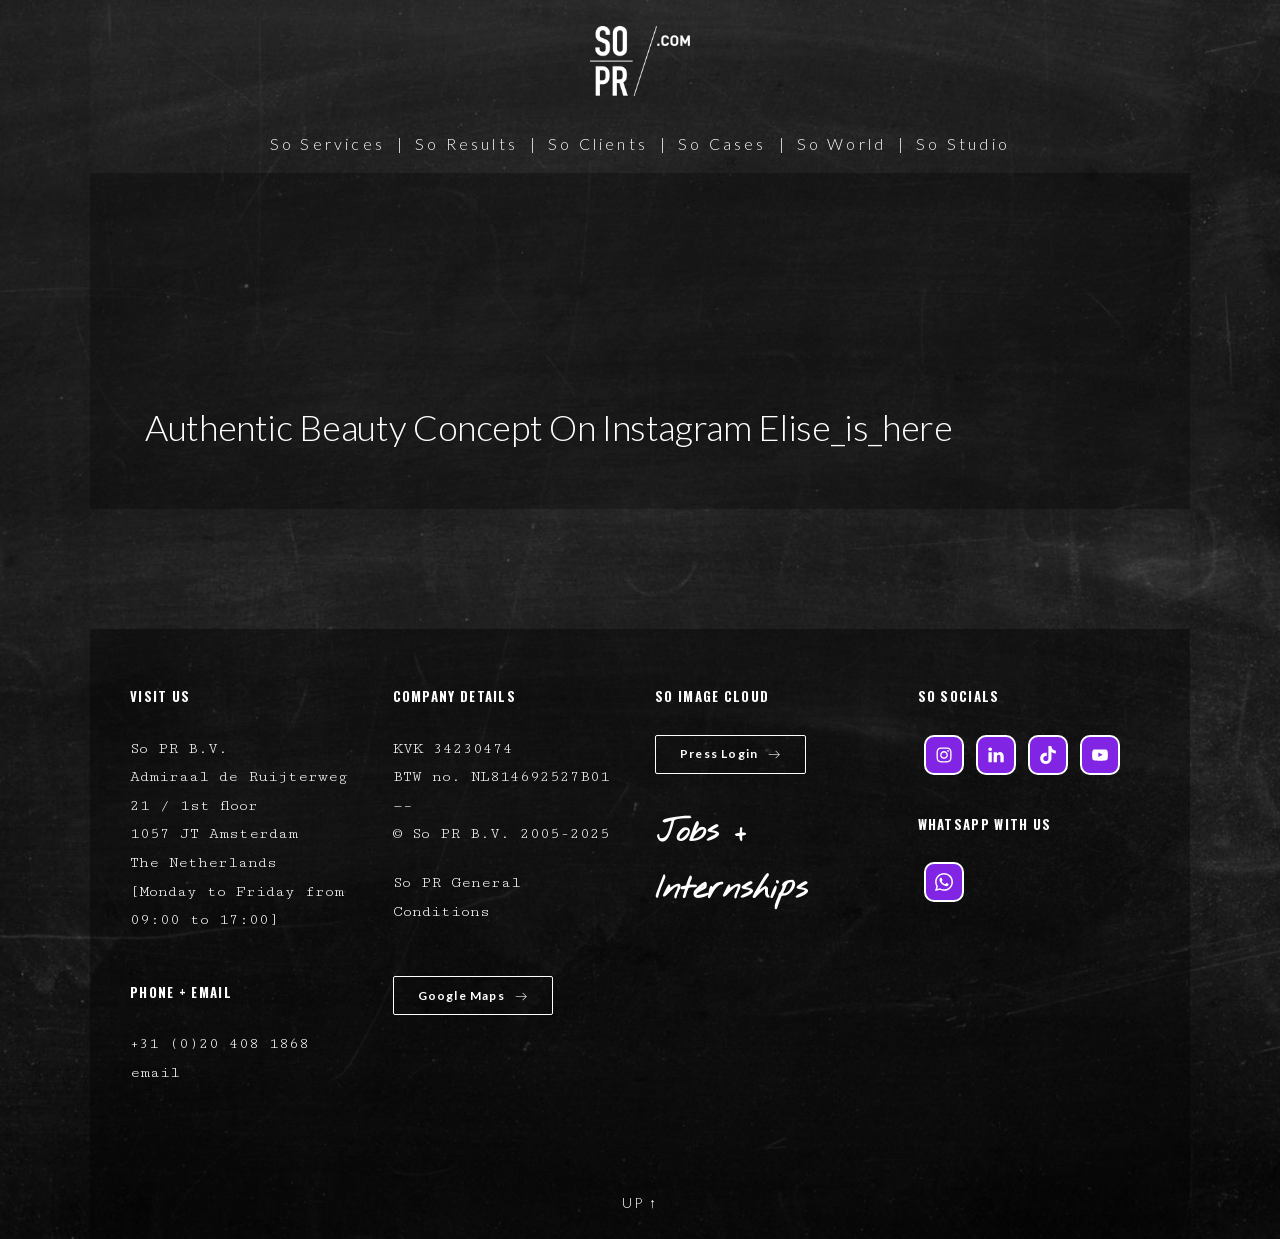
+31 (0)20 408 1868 (219, 1043)
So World (842, 143)
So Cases (722, 143)
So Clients (598, 143)
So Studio (963, 143)
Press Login (730, 753)
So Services (327, 143)
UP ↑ (640, 1202)
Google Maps (473, 995)
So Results (466, 143)
